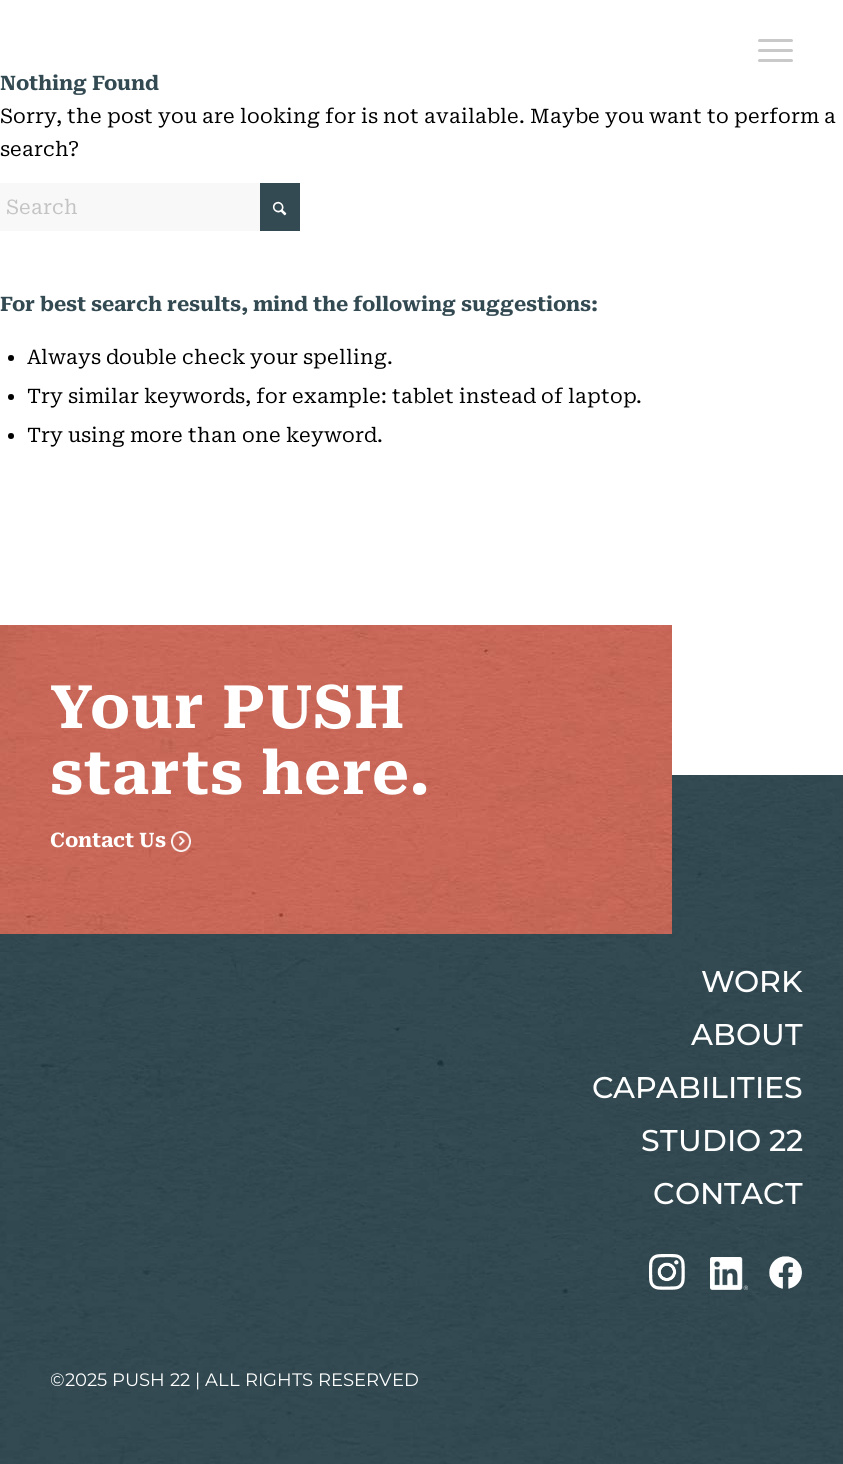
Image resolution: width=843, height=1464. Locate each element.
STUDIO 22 (722, 1140)
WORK (752, 981)
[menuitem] (765, 45)
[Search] (150, 207)
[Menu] (765, 45)
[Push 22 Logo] (144, 45)
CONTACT (728, 1193)
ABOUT (747, 1034)
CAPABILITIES (697, 1087)
